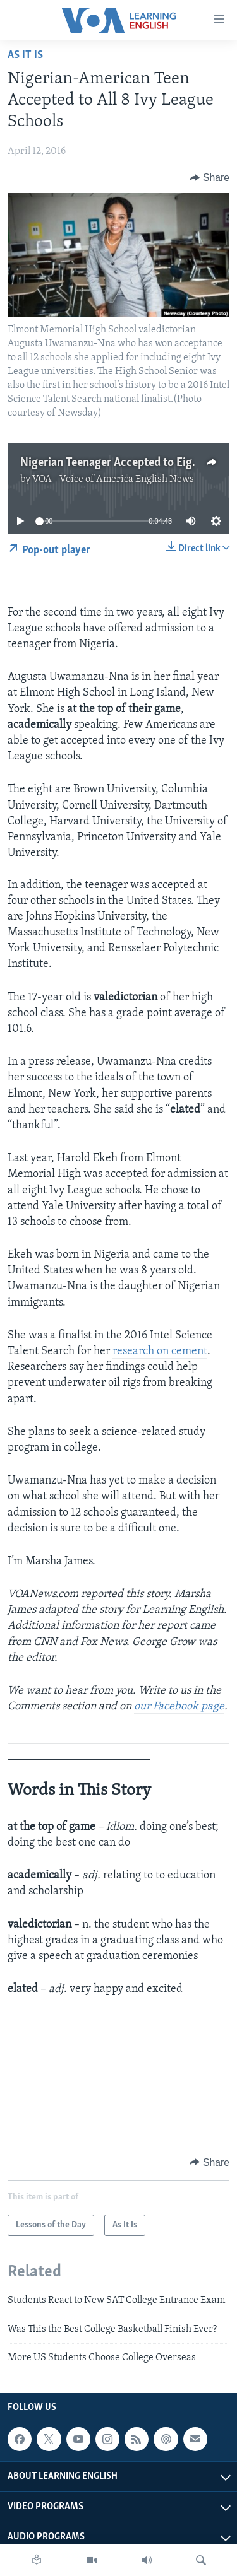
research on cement (159, 1351)
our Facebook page (179, 1706)
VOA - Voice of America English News (113, 479)
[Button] (209, 178)
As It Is (25, 55)
